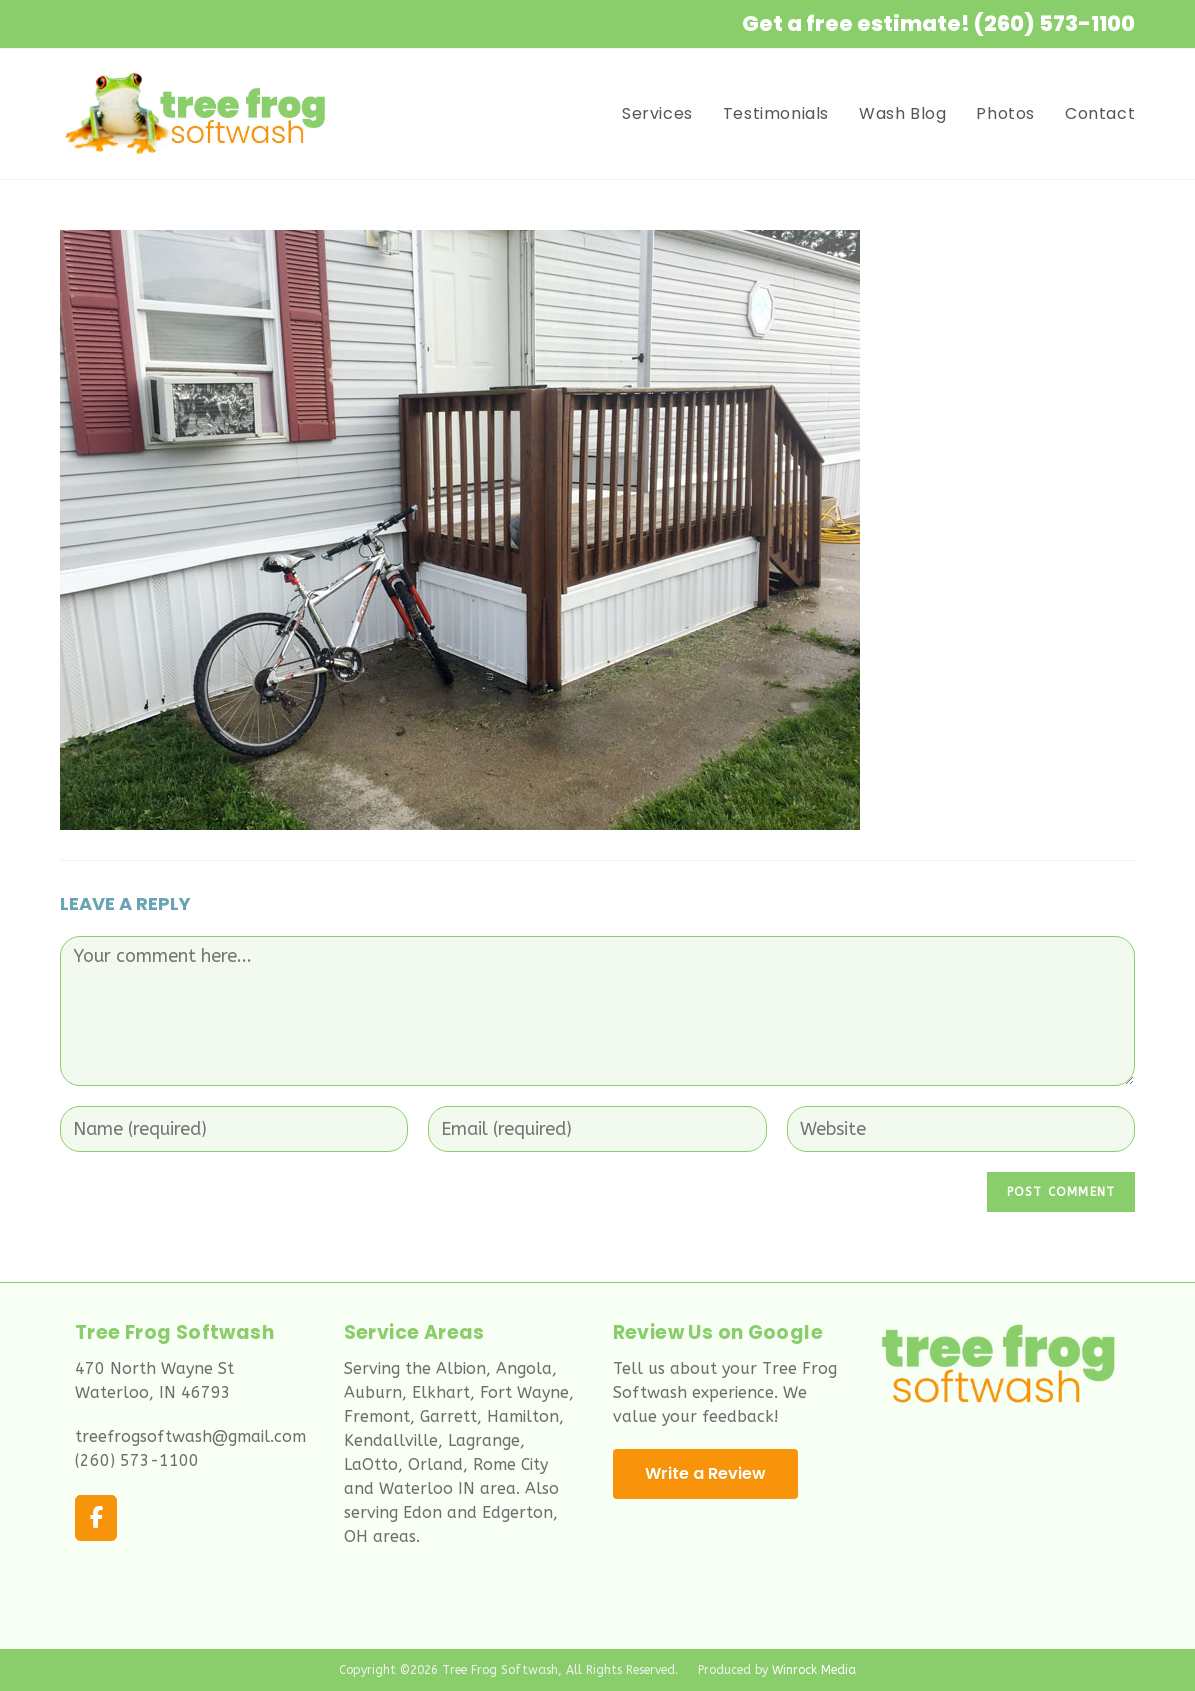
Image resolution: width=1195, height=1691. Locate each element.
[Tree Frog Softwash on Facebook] (96, 1518)
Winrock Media (814, 1670)
